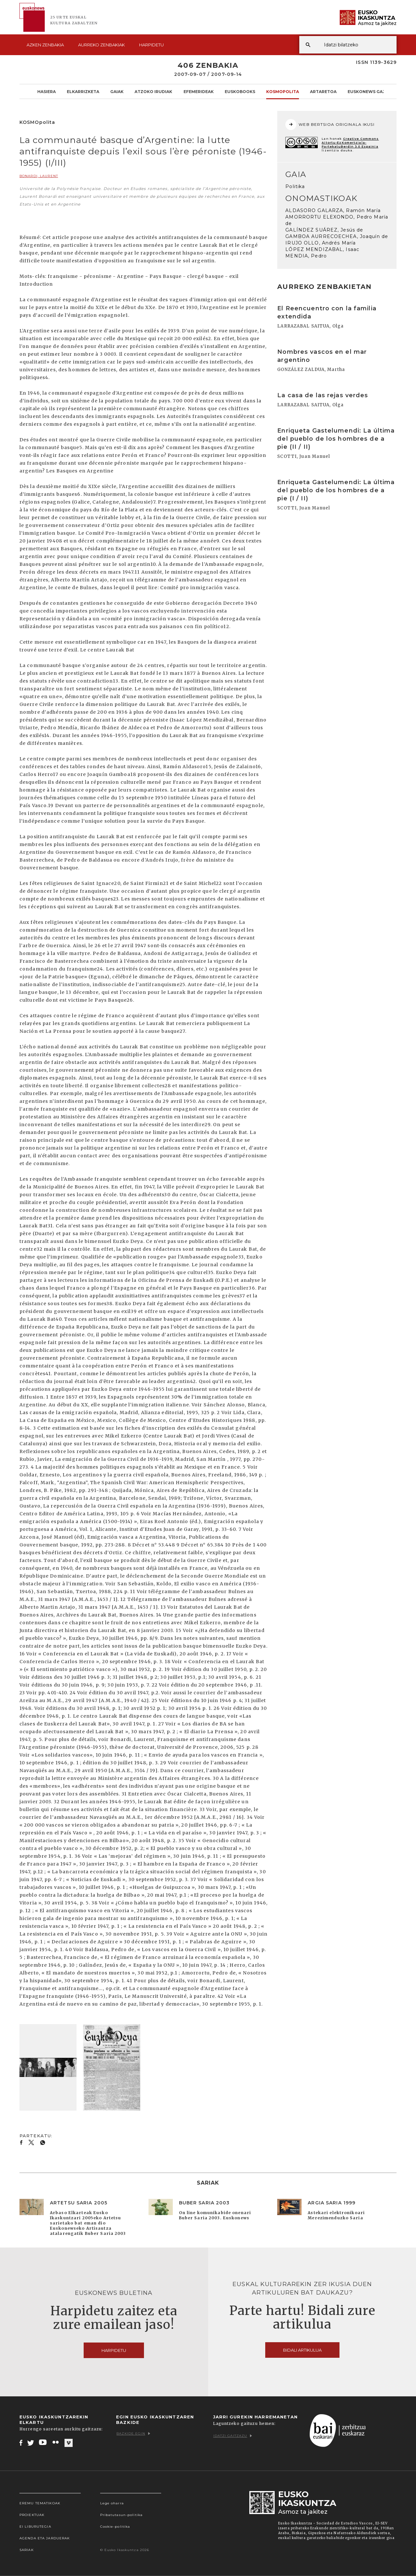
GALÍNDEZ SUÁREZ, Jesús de (324, 230)
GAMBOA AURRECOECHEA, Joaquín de (336, 236)
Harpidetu (151, 44)
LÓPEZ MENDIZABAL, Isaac (322, 249)
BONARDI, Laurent (38, 176)
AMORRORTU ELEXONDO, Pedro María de (336, 220)
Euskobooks (240, 91)
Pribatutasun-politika (121, 2515)
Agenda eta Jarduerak (44, 2538)
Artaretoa (323, 91)
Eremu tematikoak (39, 2503)
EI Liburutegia (35, 2526)
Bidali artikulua (302, 2350)
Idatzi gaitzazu (232, 2436)
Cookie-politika (115, 2526)
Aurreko (101, 44)
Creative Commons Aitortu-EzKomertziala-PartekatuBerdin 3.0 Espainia (350, 142)
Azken (45, 44)
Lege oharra (112, 2503)
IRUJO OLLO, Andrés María (320, 243)
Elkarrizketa (83, 91)
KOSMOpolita (282, 91)
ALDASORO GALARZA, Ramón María (332, 210)
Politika (295, 186)
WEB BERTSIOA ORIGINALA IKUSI (329, 124)
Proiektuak (31, 2515)
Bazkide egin (133, 2433)
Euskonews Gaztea (371, 91)
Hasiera (46, 91)
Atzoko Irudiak (153, 91)
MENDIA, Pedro (306, 256)
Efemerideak (199, 91)
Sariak (26, 2550)
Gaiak (117, 91)
